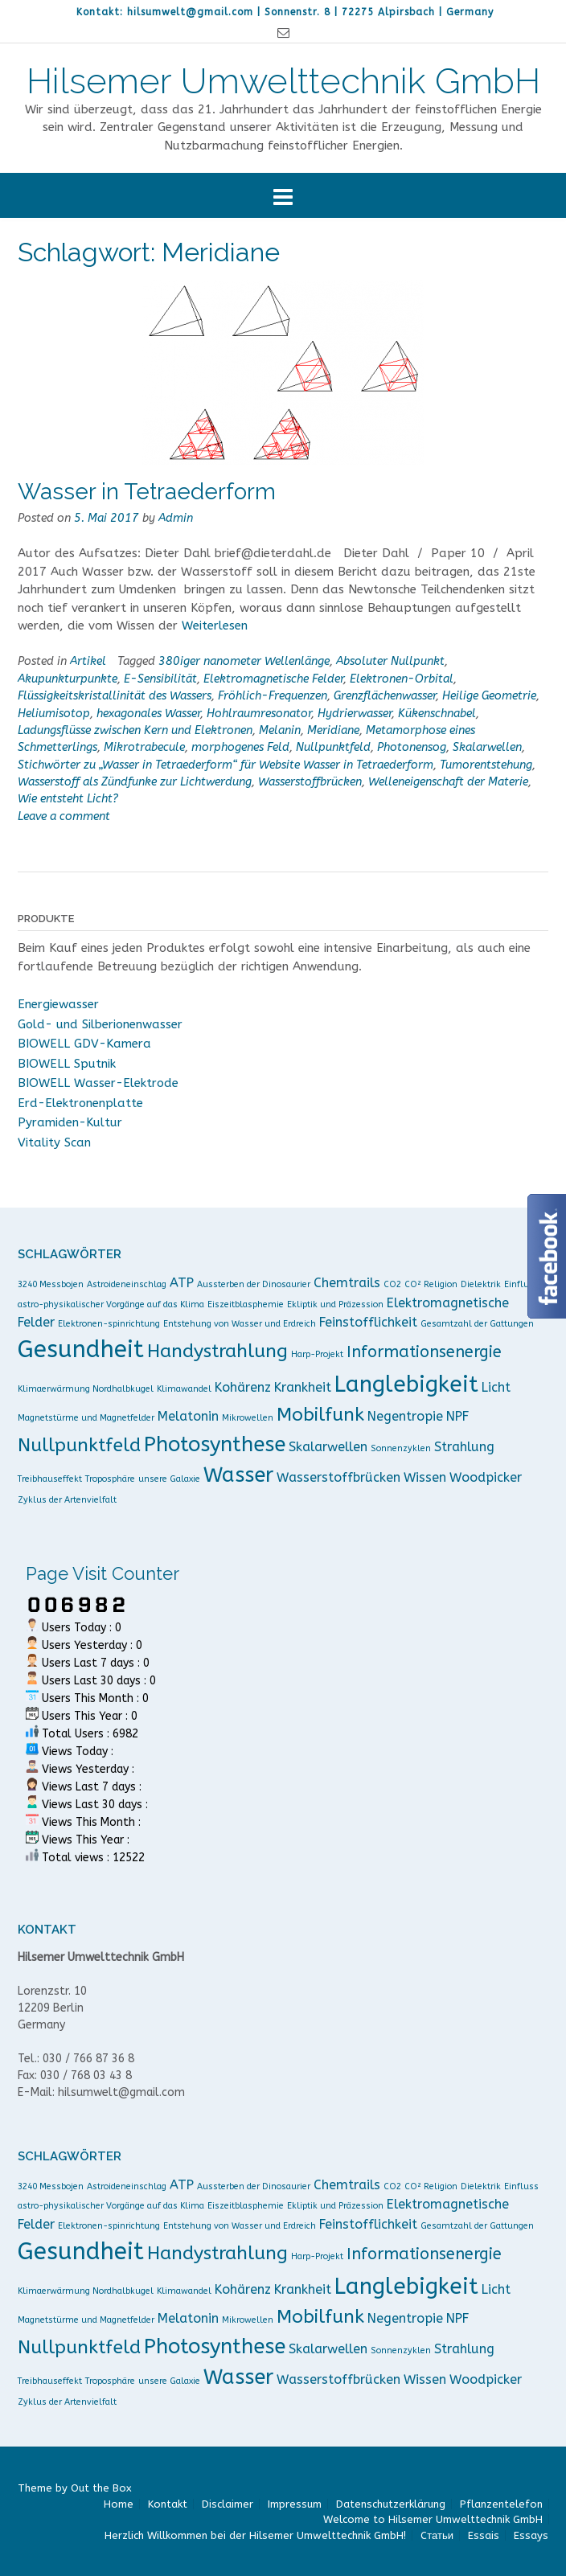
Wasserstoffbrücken (310, 782)
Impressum (295, 2504)
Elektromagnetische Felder (273, 679)
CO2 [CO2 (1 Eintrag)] (392, 1284)
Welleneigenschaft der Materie (448, 782)
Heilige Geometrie (489, 696)
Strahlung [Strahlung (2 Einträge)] (464, 1446)
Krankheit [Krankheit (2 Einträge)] (302, 1387)
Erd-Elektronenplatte (80, 1103)
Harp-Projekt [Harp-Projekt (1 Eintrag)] (317, 1354)
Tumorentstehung (486, 765)
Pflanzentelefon (501, 2504)
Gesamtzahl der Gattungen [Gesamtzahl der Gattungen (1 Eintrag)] (477, 1324)
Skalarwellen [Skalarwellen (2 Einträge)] (328, 1446)
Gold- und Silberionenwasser (100, 1024)
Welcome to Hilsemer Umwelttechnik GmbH (433, 2519)
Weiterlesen (215, 625)
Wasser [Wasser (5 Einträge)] (238, 1474)
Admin (175, 518)
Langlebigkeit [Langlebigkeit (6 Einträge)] (406, 1384)
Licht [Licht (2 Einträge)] (496, 1387)
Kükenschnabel (437, 713)
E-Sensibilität (160, 679)
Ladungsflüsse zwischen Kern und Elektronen (135, 730)
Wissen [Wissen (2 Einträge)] (425, 1477)
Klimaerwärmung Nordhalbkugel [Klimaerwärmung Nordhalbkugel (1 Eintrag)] (86, 1389)
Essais (483, 2535)
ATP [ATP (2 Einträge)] (182, 1282)
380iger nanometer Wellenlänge (244, 661)
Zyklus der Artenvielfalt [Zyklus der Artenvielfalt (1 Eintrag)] (67, 1500)
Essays (531, 2535)
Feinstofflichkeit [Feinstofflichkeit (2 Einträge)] (368, 1322)
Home (118, 2504)
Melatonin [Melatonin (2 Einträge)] (188, 1416)
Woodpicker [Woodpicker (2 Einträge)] (485, 1477)
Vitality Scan (54, 1142)
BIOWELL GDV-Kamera (84, 1043)
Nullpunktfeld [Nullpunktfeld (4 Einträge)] (79, 1445)
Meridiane (333, 730)
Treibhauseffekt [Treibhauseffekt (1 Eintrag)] (50, 1479)
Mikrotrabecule (144, 747)
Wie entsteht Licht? (68, 799)
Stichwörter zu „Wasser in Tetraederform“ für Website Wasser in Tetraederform (225, 765)
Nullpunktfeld (333, 747)
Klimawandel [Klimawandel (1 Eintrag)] (184, 1389)
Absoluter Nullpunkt (390, 661)
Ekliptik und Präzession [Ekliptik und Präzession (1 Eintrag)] (335, 1304)
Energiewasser (58, 1004)
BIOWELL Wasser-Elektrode (98, 1083)
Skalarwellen (487, 747)
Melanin (280, 730)
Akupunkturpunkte (67, 679)
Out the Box (101, 2488)
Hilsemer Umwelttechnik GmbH (283, 81)
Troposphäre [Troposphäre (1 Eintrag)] (110, 1479)
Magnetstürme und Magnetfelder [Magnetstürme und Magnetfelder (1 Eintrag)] (86, 1418)
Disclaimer (227, 2504)
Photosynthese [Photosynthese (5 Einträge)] (214, 1444)
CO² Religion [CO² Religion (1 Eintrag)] (430, 1284)
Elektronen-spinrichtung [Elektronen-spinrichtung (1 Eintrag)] (109, 1324)
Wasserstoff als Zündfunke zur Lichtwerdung (135, 782)
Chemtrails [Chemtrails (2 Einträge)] (347, 1282)
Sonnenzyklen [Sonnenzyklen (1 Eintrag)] (401, 1448)
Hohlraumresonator (259, 713)
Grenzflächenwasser (385, 696)
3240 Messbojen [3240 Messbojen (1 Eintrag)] (51, 1284)
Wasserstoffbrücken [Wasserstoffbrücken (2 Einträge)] (338, 1477)
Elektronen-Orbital (401, 679)
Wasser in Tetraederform (147, 491)
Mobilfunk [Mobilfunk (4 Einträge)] (320, 1414)
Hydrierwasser (355, 713)
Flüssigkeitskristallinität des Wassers (114, 696)
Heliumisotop (54, 713)
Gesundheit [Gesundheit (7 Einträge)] (81, 1349)
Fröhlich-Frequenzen (272, 696)
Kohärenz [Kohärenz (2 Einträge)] (243, 1387)
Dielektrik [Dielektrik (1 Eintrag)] (481, 1284)
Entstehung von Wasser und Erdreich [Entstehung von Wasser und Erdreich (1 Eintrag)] (239, 1324)
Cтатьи (436, 2535)
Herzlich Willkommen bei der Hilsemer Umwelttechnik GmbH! (255, 2535)
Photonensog (411, 747)
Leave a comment (64, 816)
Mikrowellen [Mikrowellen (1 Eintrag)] (247, 1418)
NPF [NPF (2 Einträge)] (457, 1416)
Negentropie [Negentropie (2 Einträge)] (405, 1416)
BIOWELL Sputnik (67, 1063)
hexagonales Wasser (148, 713)
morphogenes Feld (240, 747)
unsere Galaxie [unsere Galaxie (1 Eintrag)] (169, 1479)
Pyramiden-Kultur (70, 1122)
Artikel (88, 661)
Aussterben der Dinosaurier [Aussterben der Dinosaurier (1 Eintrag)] (253, 1284)
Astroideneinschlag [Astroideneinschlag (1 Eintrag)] (126, 1284)
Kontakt (167, 2504)
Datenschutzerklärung (390, 2504)
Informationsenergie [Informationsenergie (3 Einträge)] (424, 1352)
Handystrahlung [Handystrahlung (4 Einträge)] (217, 1351)
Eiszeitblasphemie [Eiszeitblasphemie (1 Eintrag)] (245, 1304)
